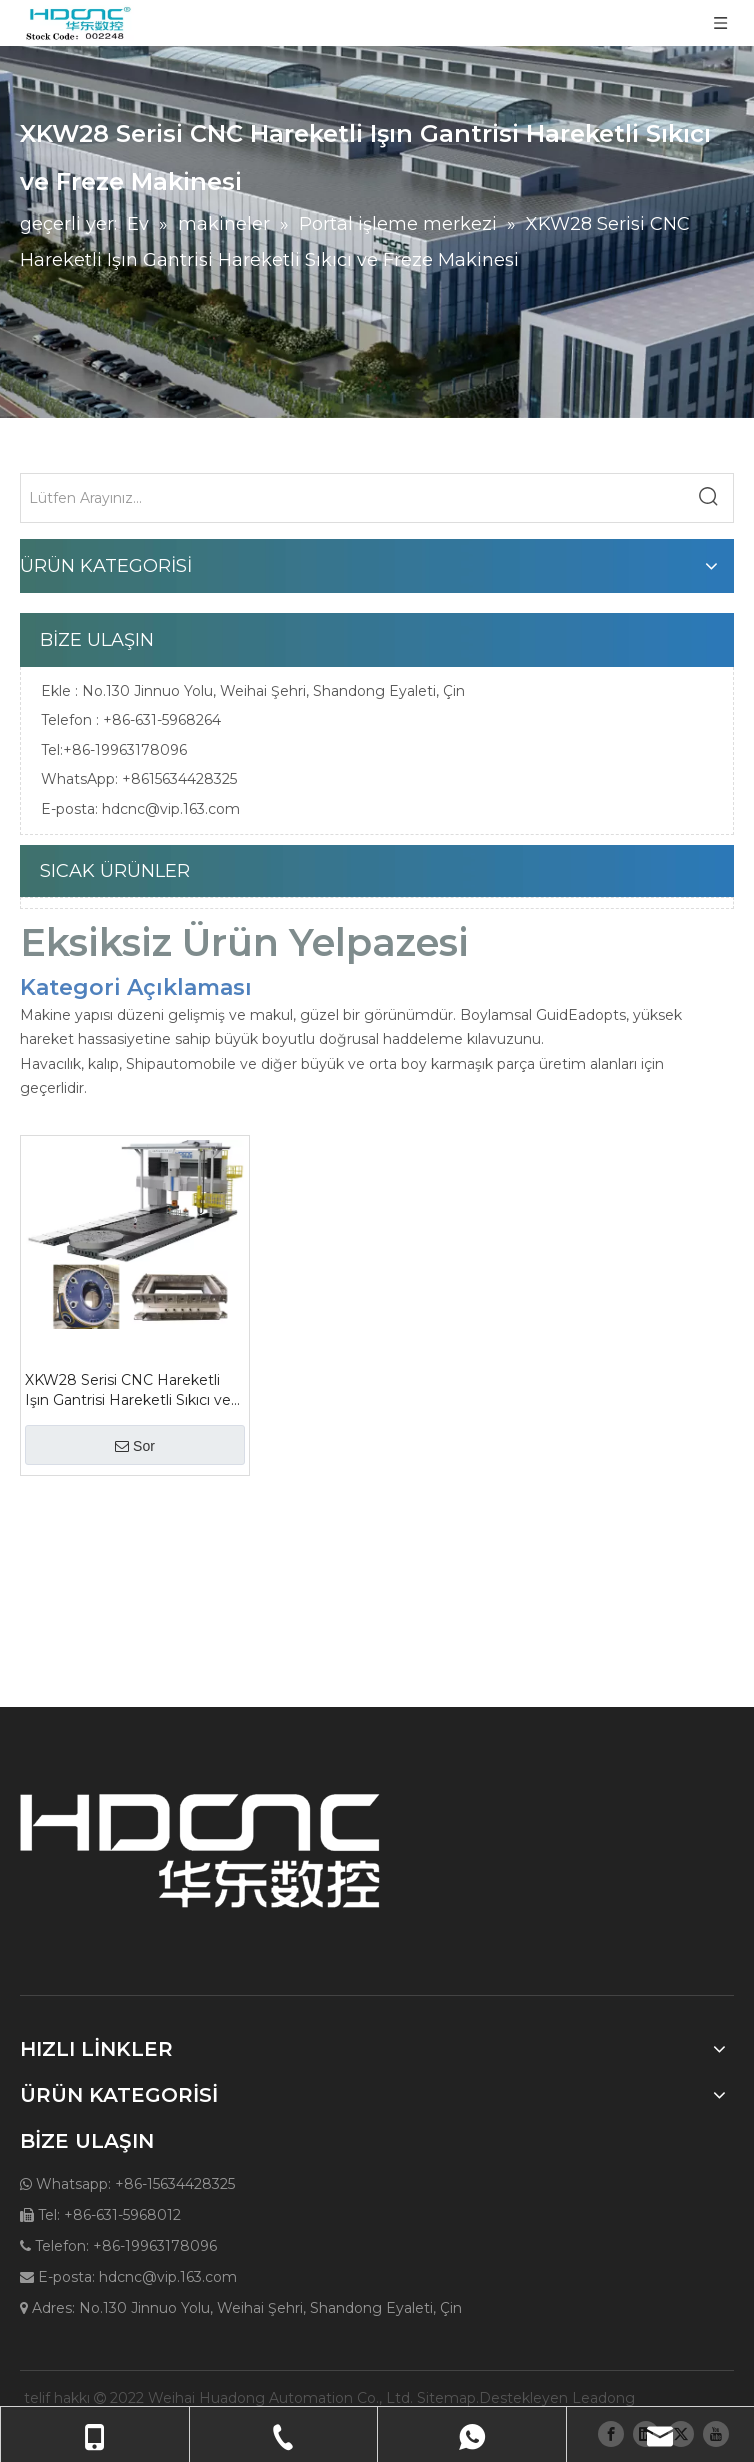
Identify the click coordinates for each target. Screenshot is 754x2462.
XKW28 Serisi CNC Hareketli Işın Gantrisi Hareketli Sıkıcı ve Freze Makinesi (128, 1390)
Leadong (603, 2398)
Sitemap (446, 2398)
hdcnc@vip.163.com (171, 809)
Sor (135, 1446)
